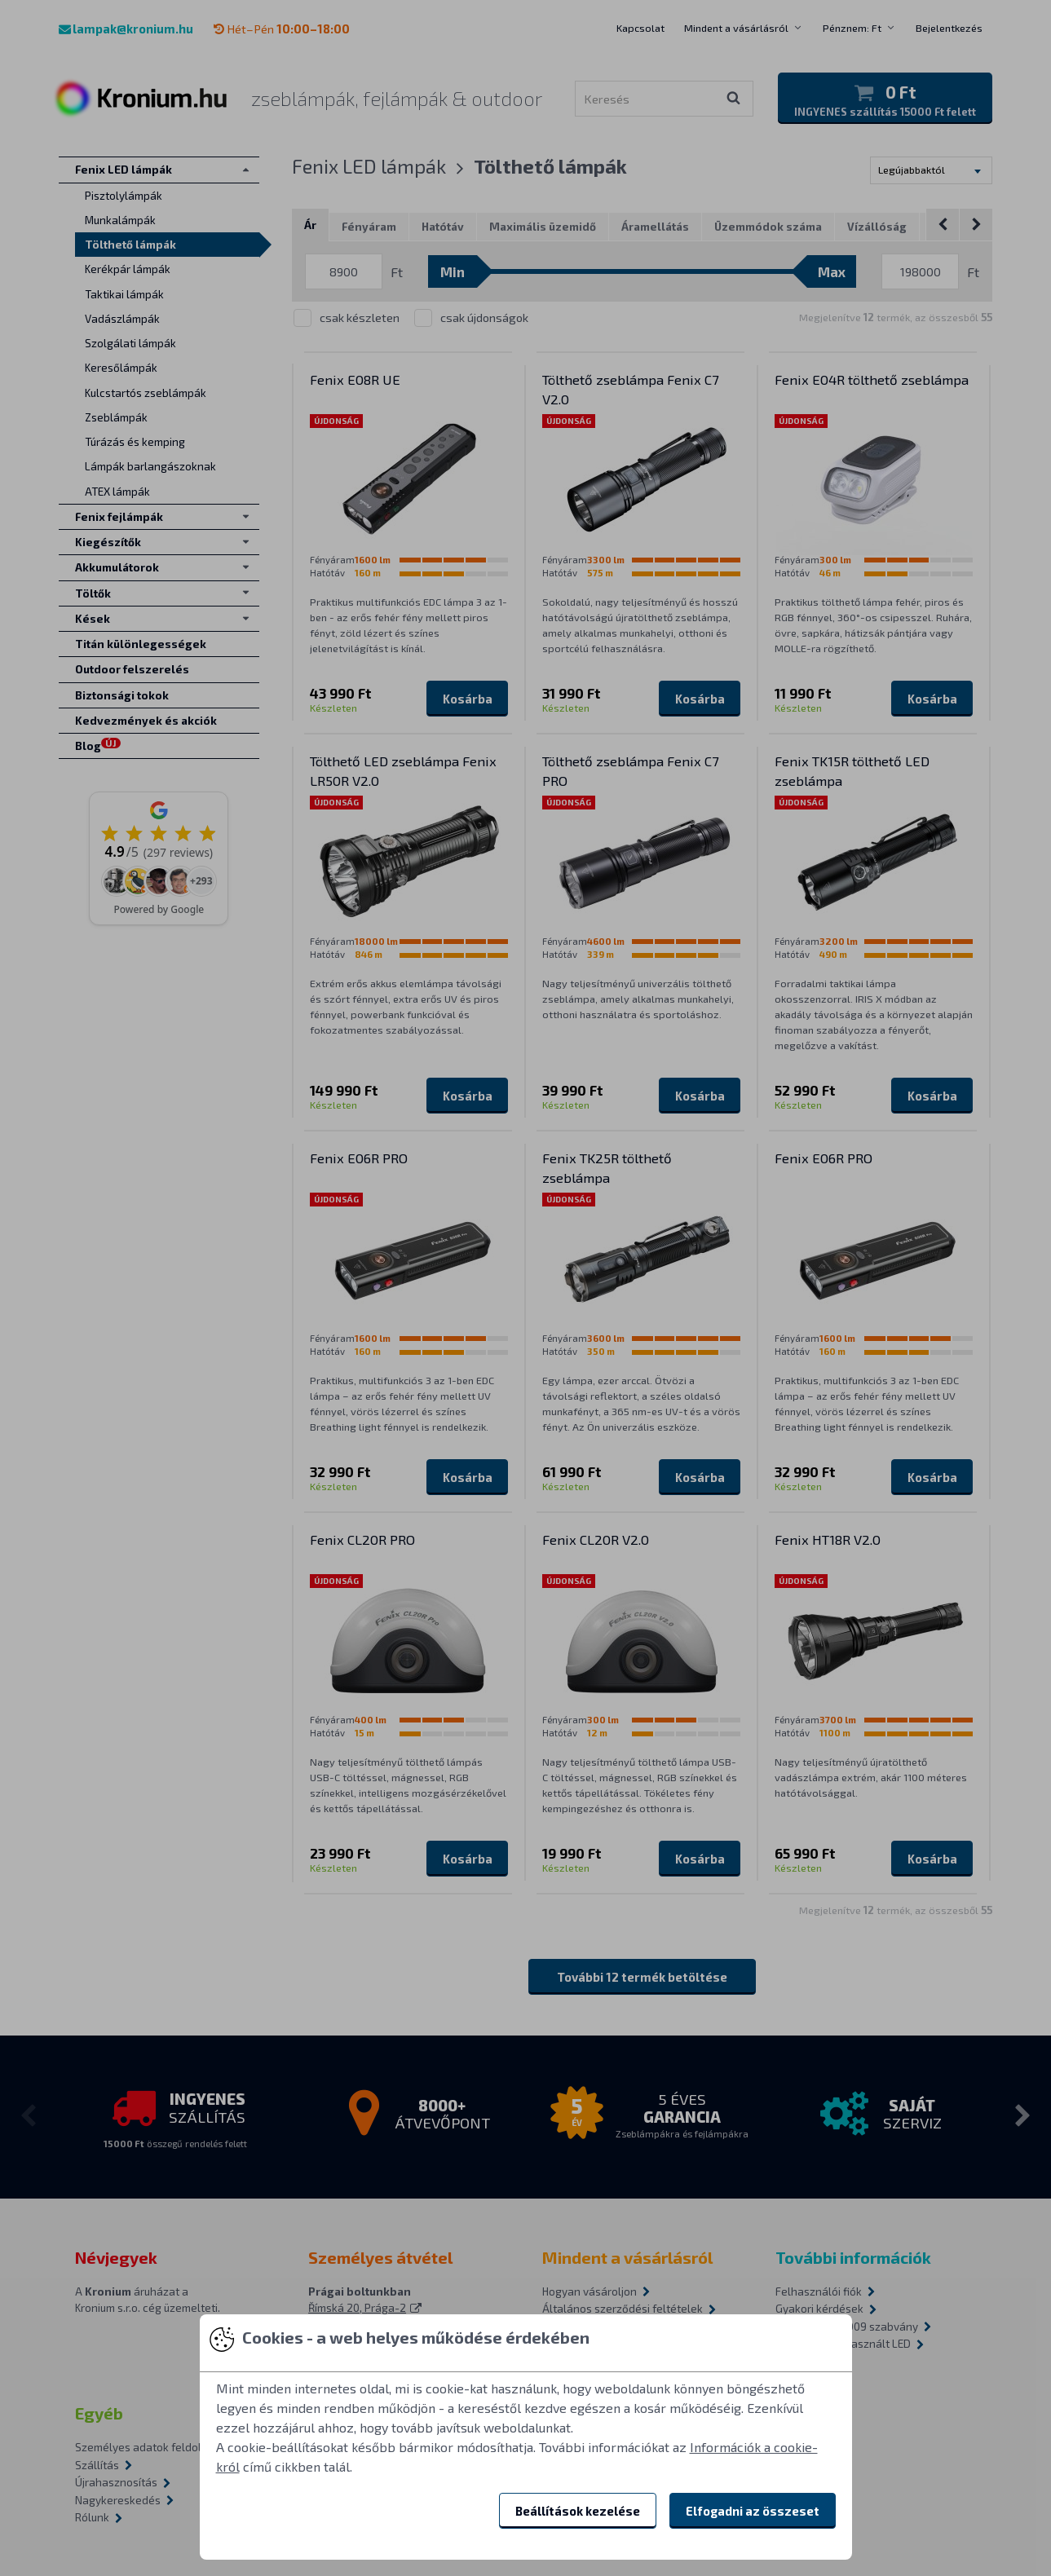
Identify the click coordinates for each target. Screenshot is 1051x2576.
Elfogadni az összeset (752, 2510)
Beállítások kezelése (577, 2510)
